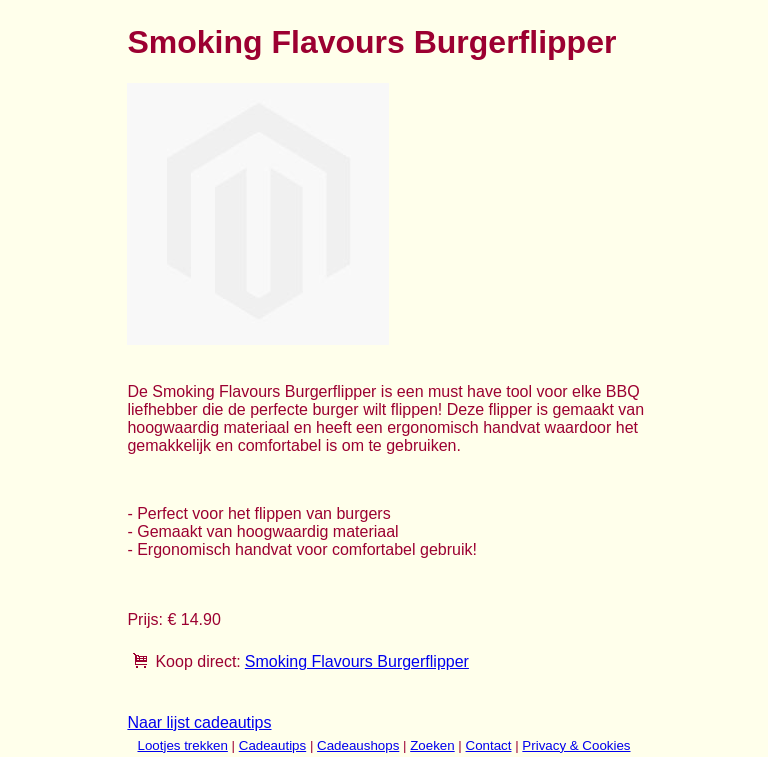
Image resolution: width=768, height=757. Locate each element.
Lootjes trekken (182, 745)
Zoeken (432, 745)
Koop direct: (197, 661)
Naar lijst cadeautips (199, 722)
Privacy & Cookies (576, 745)
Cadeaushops (358, 745)
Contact (489, 745)
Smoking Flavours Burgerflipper (357, 661)
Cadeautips (272, 745)
